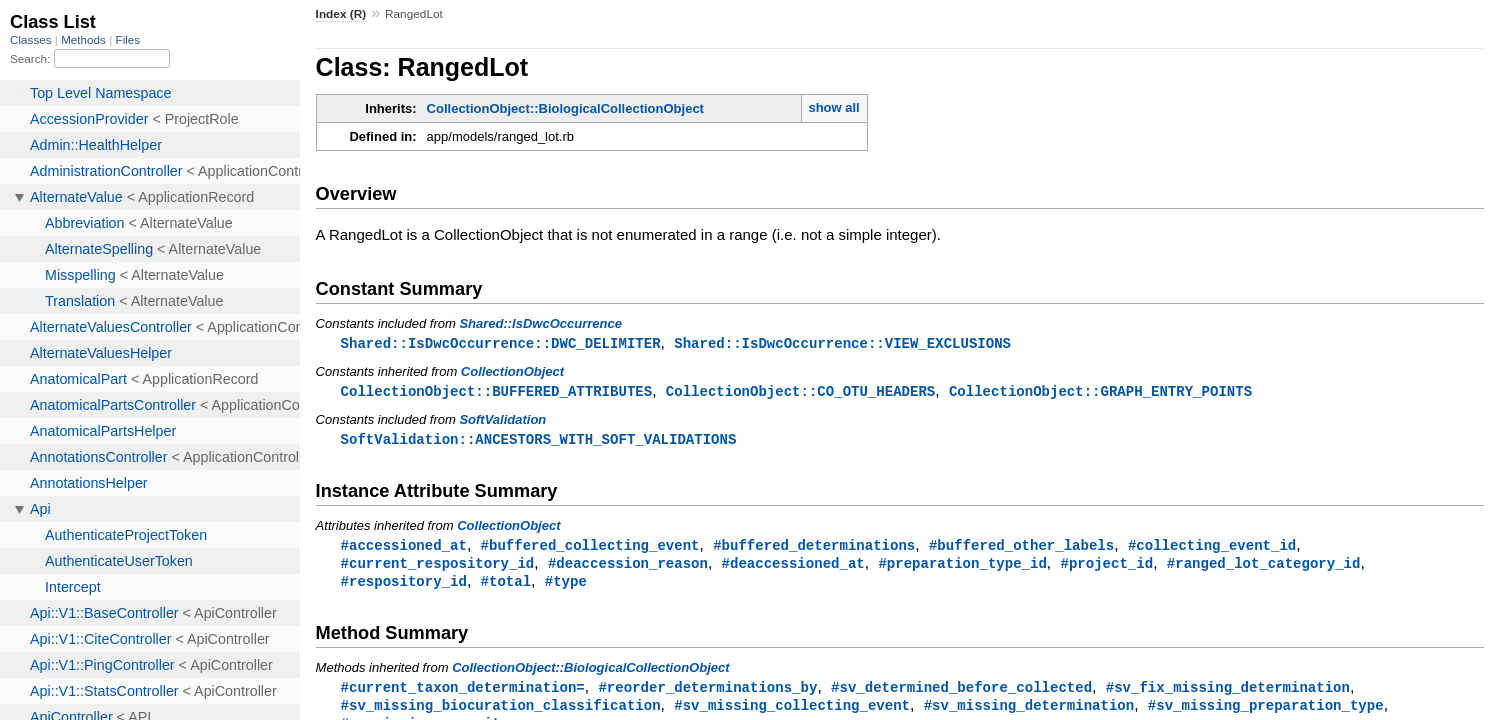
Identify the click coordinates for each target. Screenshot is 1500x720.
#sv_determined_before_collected (961, 693)
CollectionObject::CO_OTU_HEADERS (800, 392)
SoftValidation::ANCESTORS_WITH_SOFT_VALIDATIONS (539, 441)
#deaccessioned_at (793, 567)
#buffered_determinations (814, 548)
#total (506, 586)
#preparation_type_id (962, 567)
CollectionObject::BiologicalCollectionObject (565, 108)
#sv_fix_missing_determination (1228, 693)
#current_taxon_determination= (463, 693)
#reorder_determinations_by (707, 693)
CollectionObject (512, 372)
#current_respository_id (438, 567)
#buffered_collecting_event (590, 548)
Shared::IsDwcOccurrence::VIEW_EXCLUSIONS (842, 343)
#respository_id (404, 586)
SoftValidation (502, 421)
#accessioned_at (404, 548)
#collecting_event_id (1212, 548)
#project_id (1106, 567)
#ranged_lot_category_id (1264, 567)
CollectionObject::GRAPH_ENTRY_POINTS (1100, 392)
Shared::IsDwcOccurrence (540, 323)
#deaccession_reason (628, 567)
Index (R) (341, 14)
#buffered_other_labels (1021, 548)
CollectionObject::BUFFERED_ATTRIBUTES (497, 392)
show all (833, 107)
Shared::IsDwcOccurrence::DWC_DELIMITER (501, 343)
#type (566, 586)
